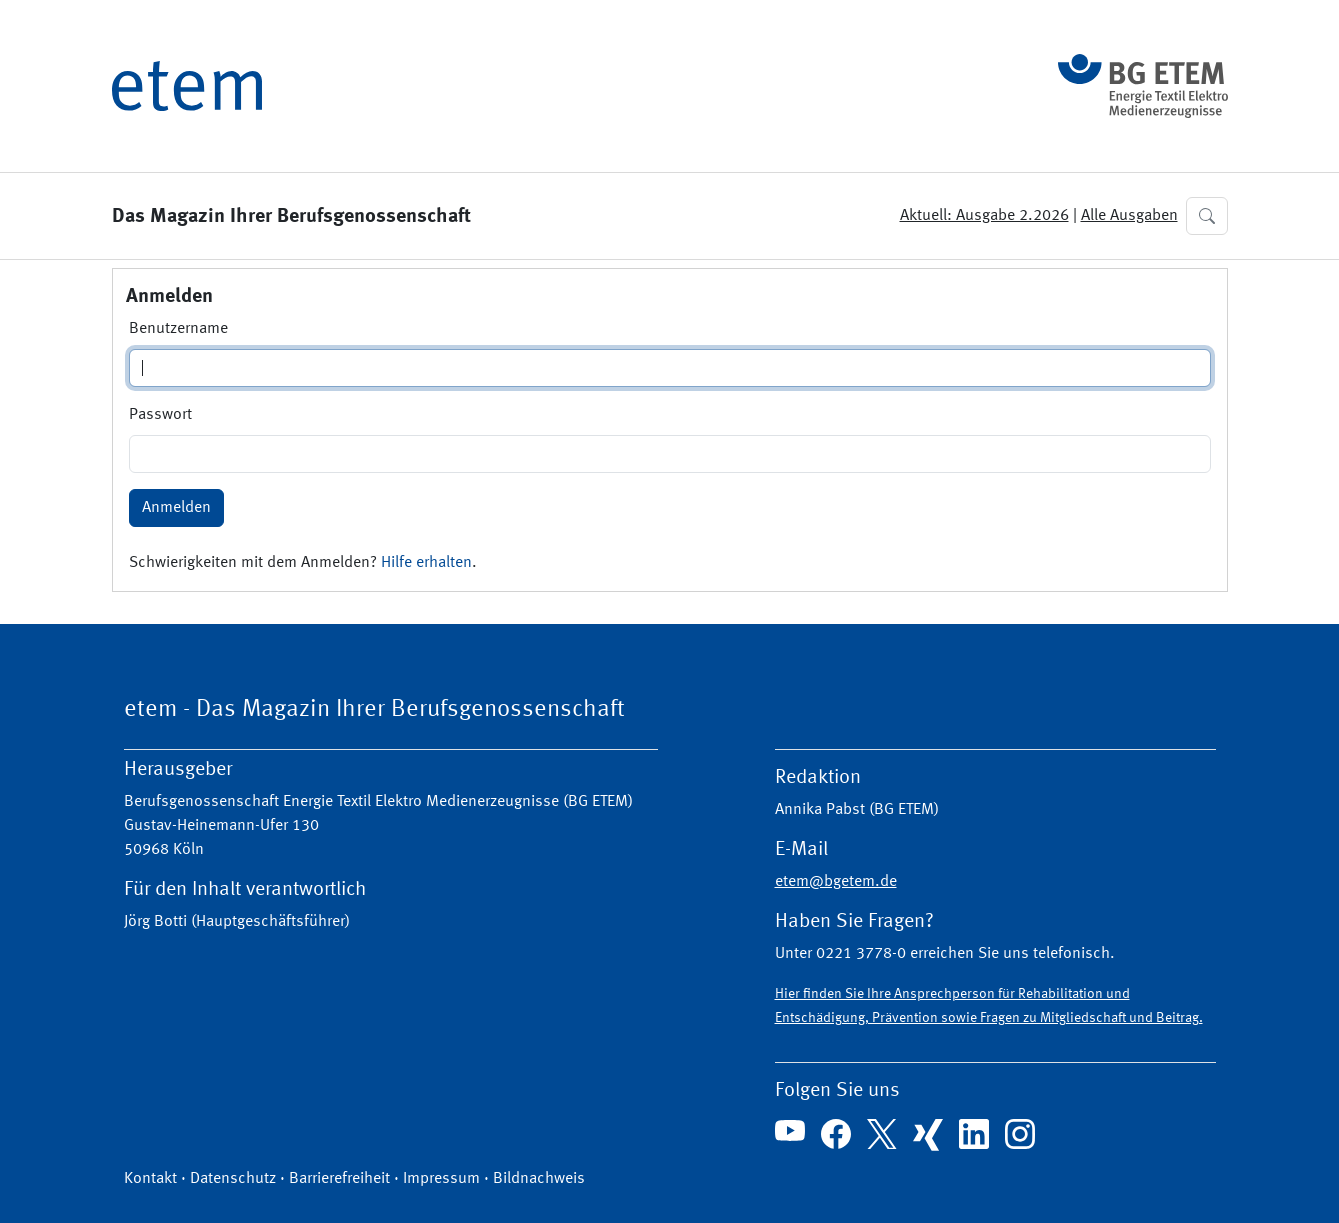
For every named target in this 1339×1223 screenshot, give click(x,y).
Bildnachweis (539, 1179)
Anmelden (176, 508)
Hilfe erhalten (426, 563)
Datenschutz (233, 1179)
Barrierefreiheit (339, 1179)
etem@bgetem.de (836, 882)
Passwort (160, 415)
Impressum (441, 1179)
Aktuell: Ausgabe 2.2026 (984, 216)
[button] (1207, 216)
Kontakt (150, 1179)
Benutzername (178, 329)
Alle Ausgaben (1129, 216)
